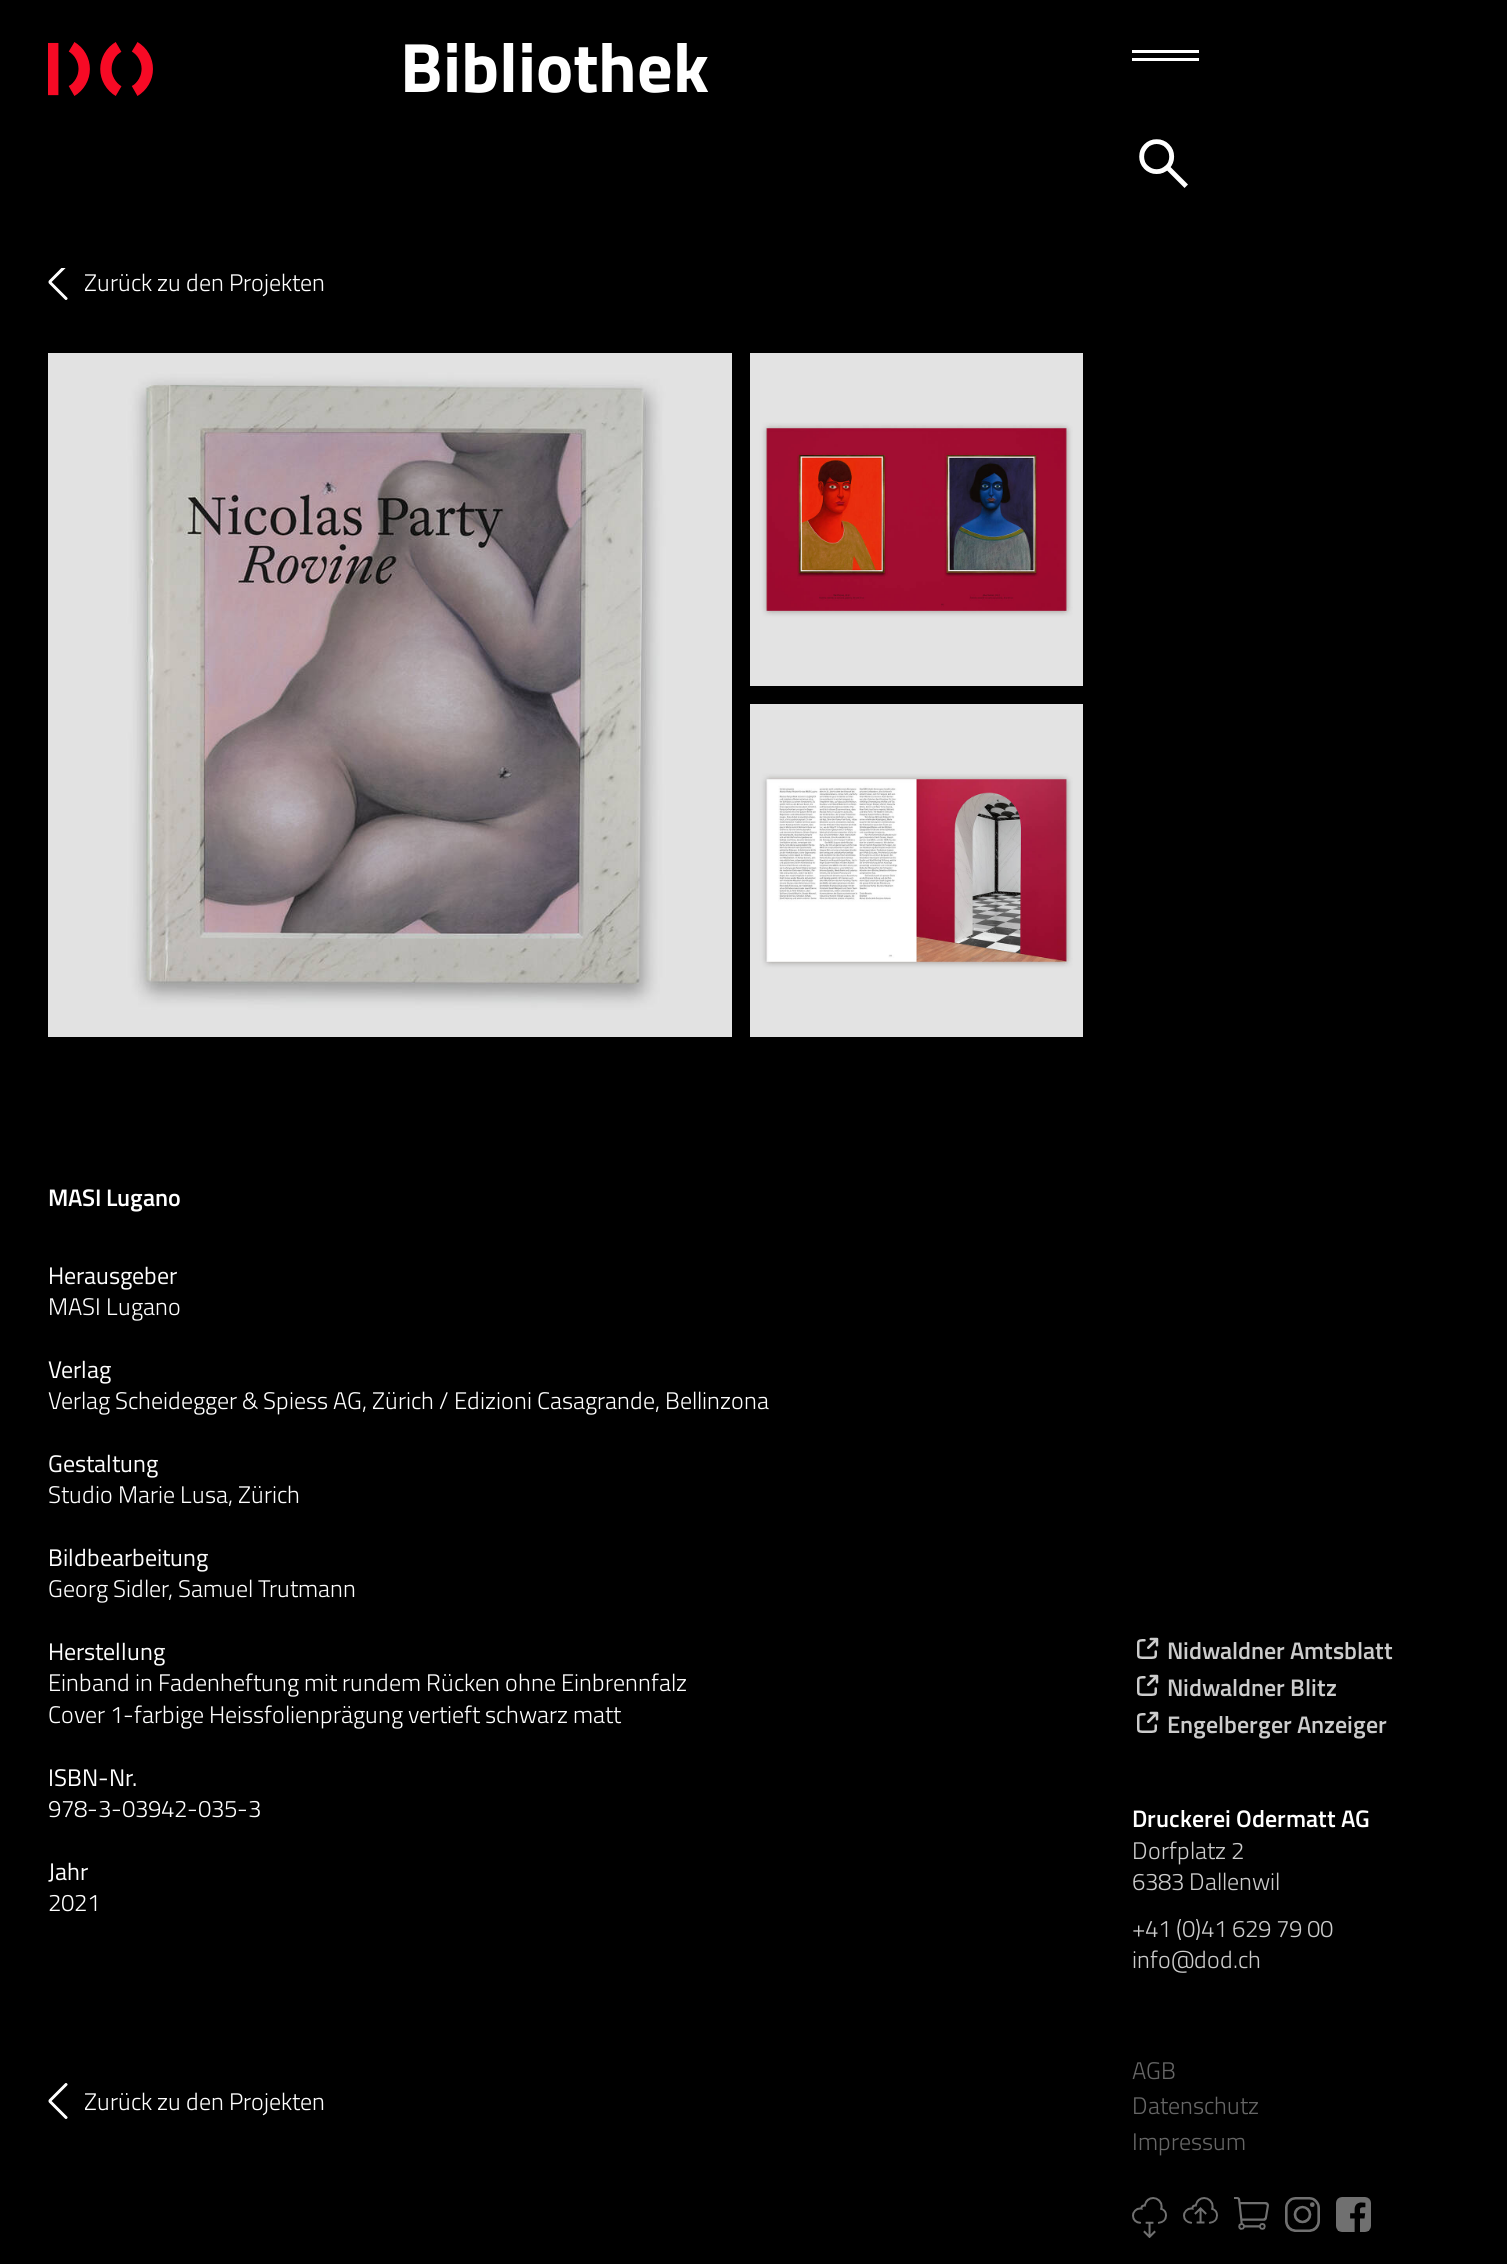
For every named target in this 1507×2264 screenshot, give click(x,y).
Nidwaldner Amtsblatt (1262, 1650)
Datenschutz (1195, 2105)
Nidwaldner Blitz (1234, 1687)
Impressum (1189, 2141)
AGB (1154, 2070)
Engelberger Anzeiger (1259, 1724)
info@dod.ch (1196, 1959)
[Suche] (1160, 160)
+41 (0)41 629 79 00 (1232, 1928)
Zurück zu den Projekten (204, 282)
